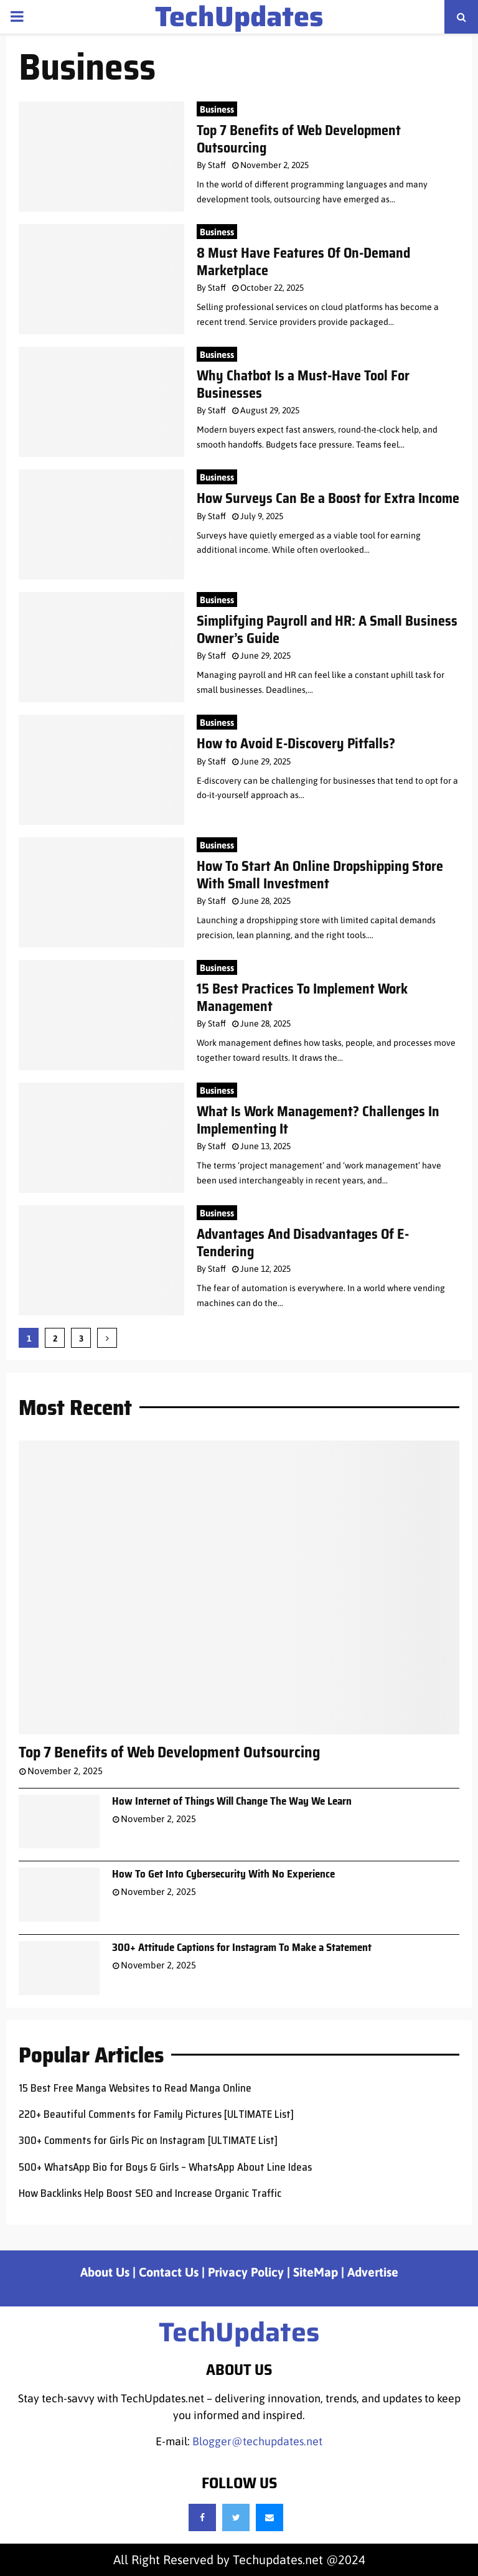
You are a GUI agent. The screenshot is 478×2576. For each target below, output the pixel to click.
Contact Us (169, 2272)
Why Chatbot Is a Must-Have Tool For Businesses (303, 384)
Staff (217, 165)
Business (217, 109)
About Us (104, 2272)
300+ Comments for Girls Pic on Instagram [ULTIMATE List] (148, 2140)
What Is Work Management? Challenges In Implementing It (318, 1120)
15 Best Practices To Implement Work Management (302, 997)
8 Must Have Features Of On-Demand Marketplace (303, 261)
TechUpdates (239, 16)
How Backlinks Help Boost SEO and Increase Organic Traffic (150, 2193)
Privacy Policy (246, 2272)
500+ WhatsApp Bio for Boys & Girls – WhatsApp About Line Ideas (165, 2167)
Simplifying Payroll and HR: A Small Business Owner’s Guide (327, 629)
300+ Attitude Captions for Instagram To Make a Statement (242, 1947)
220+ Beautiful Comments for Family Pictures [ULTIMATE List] (156, 2114)
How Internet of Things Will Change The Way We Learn (232, 1801)
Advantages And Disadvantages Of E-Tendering (303, 1242)
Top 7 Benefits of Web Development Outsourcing (299, 139)
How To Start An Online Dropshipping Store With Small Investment (320, 875)
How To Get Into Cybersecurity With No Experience (223, 1874)
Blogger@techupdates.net (257, 2441)
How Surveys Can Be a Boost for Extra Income (328, 498)
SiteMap (315, 2272)
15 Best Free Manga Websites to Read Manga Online (135, 2088)
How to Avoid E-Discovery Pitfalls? (296, 743)
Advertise (372, 2272)
